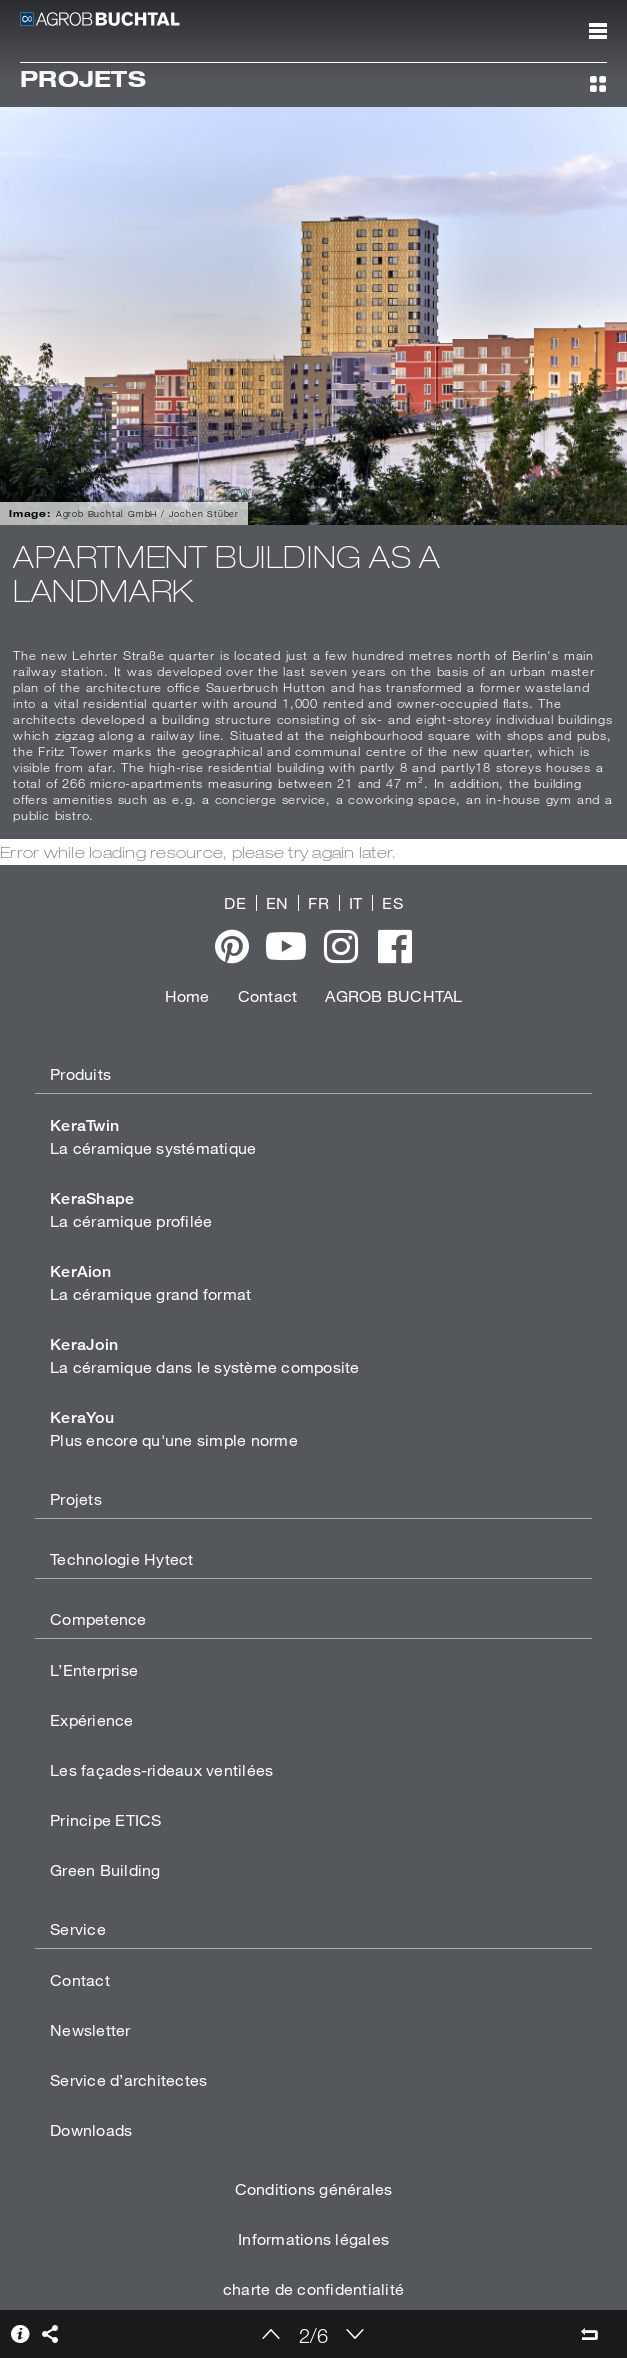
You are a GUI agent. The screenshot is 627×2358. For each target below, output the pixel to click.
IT (356, 902)
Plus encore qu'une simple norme (174, 1428)
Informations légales (313, 2238)
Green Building (105, 1869)
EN (277, 902)
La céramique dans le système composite (205, 1355)
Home (187, 995)
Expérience (92, 1719)
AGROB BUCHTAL (393, 995)
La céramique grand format (150, 1282)
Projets (76, 1498)
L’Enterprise (94, 1669)
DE (235, 902)
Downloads (91, 2129)
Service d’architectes (128, 2079)
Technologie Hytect (122, 1558)
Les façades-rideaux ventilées (161, 1769)
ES (392, 902)
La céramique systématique (153, 1136)
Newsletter (90, 2029)
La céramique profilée (131, 1209)
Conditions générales (314, 2188)
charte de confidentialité (313, 2288)
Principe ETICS (106, 1819)
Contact (268, 995)
